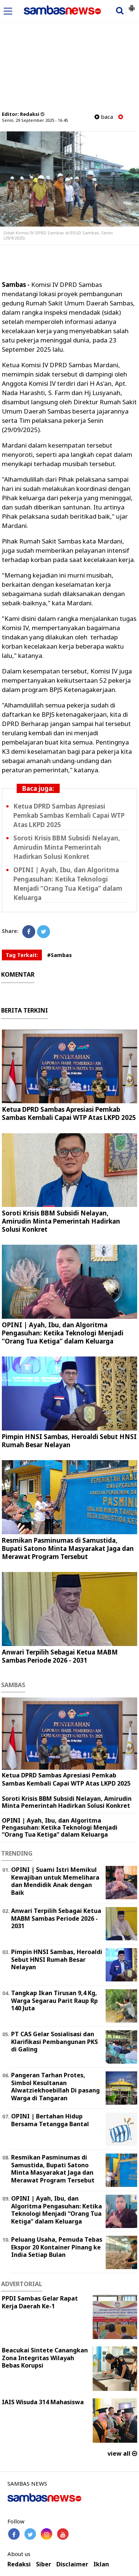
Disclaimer (72, 2564)
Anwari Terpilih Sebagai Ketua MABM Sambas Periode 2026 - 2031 (60, 1656)
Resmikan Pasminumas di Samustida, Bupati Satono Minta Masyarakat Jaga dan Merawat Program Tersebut (68, 1548)
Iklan (101, 2564)
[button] (131, 5)
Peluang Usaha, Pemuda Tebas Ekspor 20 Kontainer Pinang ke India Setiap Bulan (56, 2247)
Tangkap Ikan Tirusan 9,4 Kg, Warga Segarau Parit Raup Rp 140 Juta (54, 2001)
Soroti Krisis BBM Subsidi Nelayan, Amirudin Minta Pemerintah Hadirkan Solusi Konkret (66, 847)
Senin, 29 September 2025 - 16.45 (35, 120)
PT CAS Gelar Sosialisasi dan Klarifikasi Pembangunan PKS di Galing (54, 2042)
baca (104, 117)
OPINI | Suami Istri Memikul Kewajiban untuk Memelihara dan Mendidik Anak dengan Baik (55, 1881)
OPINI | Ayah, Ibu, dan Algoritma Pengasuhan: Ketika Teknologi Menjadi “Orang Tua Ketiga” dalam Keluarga (62, 1333)
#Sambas (59, 955)
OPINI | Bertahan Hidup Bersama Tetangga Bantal (50, 2120)
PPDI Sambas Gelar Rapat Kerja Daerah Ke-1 (40, 2302)
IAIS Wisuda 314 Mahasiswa (43, 2402)
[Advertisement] (69, 56)
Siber (43, 2564)
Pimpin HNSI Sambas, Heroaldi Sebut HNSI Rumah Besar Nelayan (69, 1440)
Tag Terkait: (22, 955)
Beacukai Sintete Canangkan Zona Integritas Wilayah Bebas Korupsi (45, 2358)
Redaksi (19, 2564)
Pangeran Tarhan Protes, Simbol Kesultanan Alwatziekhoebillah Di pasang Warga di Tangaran (55, 2086)
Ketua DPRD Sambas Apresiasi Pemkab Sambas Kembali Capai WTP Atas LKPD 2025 (69, 815)
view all (122, 2453)
